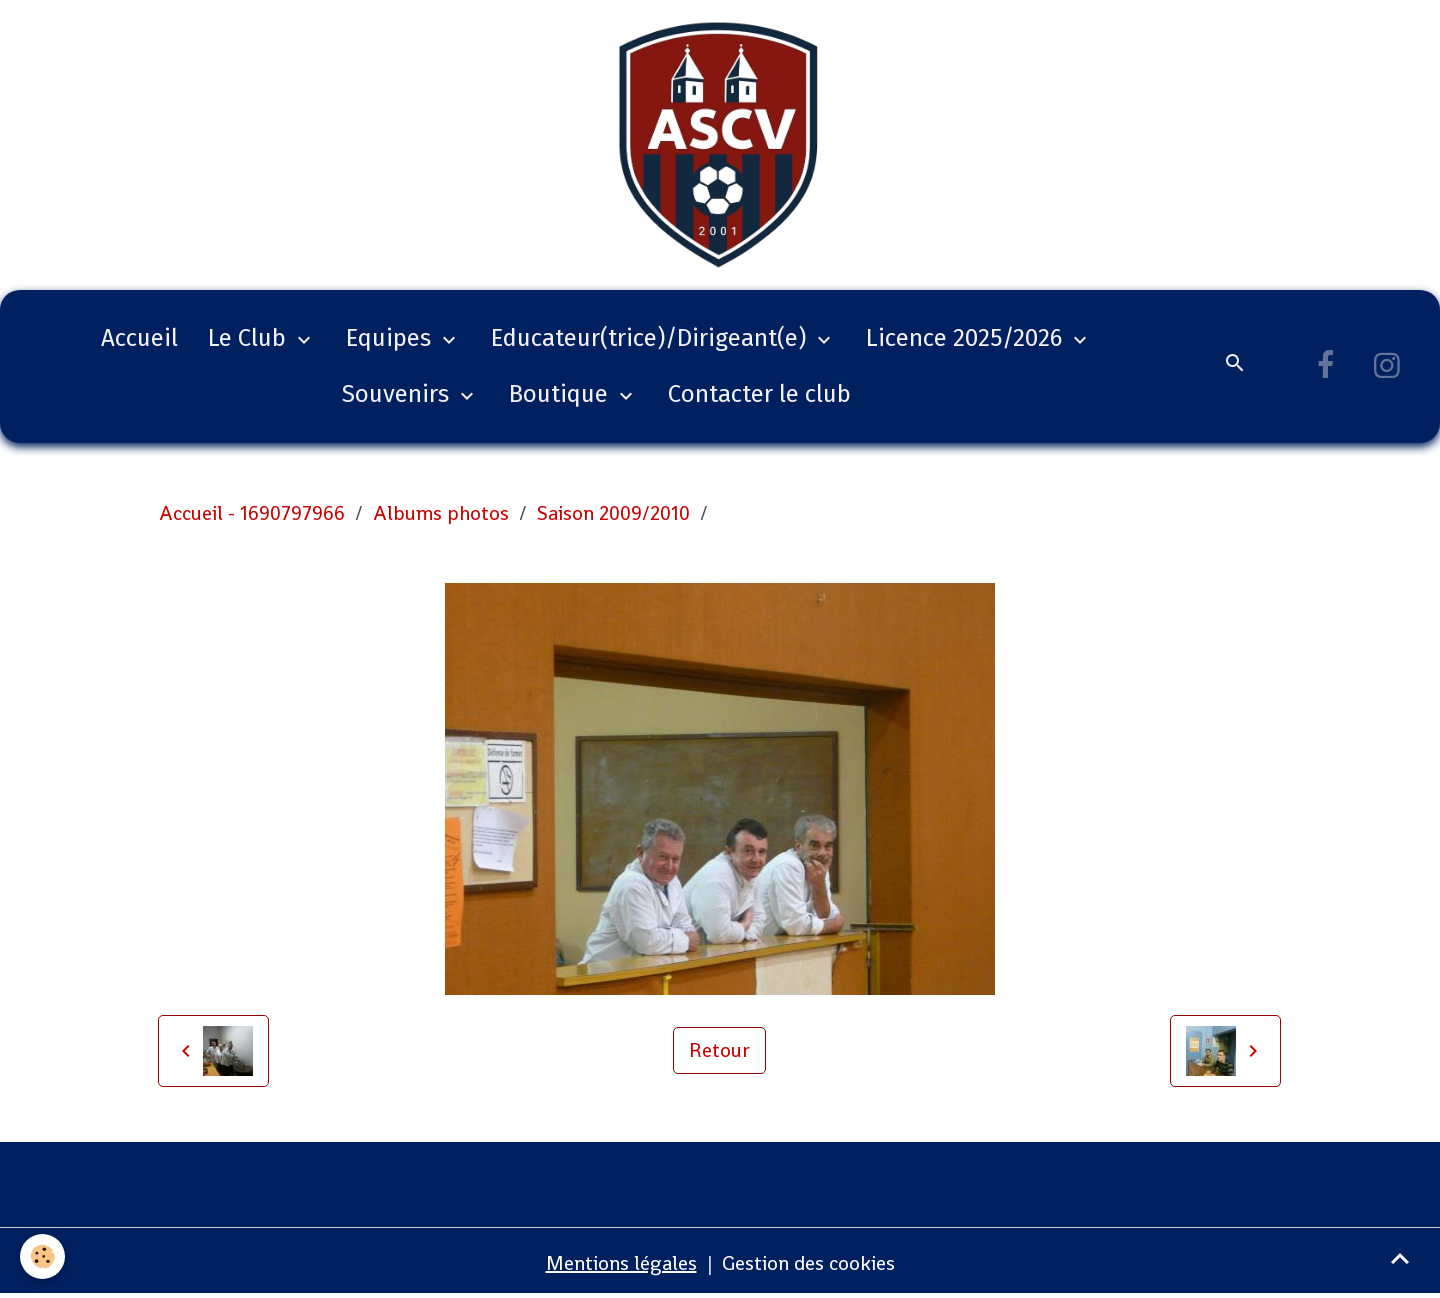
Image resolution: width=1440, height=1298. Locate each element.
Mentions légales (621, 1263)
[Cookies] (42, 1256)
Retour (719, 1050)
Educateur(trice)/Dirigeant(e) (651, 338)
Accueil (139, 338)
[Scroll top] (1400, 1258)
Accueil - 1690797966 (252, 513)
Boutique (561, 394)
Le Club (250, 338)
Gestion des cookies (808, 1263)
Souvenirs (398, 394)
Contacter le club (759, 394)
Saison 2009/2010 (613, 513)
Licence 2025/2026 (967, 338)
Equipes (391, 338)
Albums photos (441, 513)
